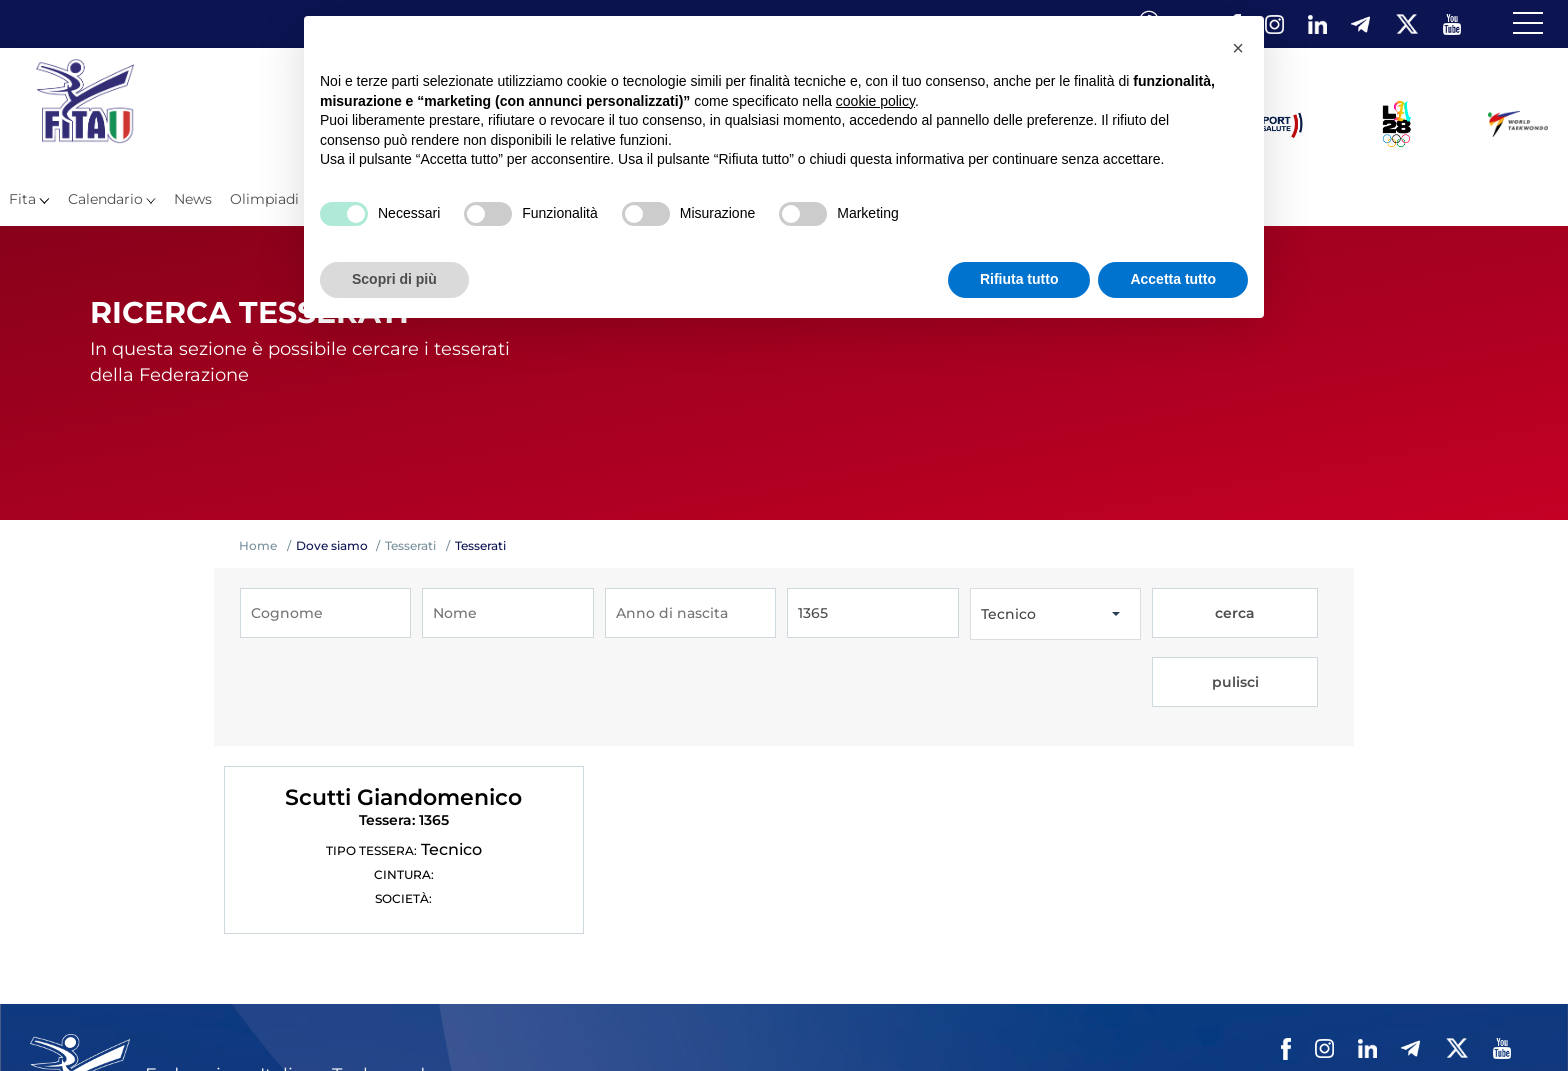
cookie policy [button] (875, 101)
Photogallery (938, 1020)
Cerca (1375, 1020)
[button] (1238, 48)
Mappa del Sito (834, 1020)
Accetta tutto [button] (1173, 279)
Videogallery (1034, 1020)
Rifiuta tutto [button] (1019, 279)
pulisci (1279, 614)
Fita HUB (1502, 1020)
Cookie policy (1300, 1020)
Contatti (1115, 1020)
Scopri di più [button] (394, 279)
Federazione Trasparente (643, 1020)
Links (754, 1020)
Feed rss (1433, 1020)
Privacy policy (1199, 1020)
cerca (1194, 614)
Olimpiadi (264, 199)
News (193, 199)
